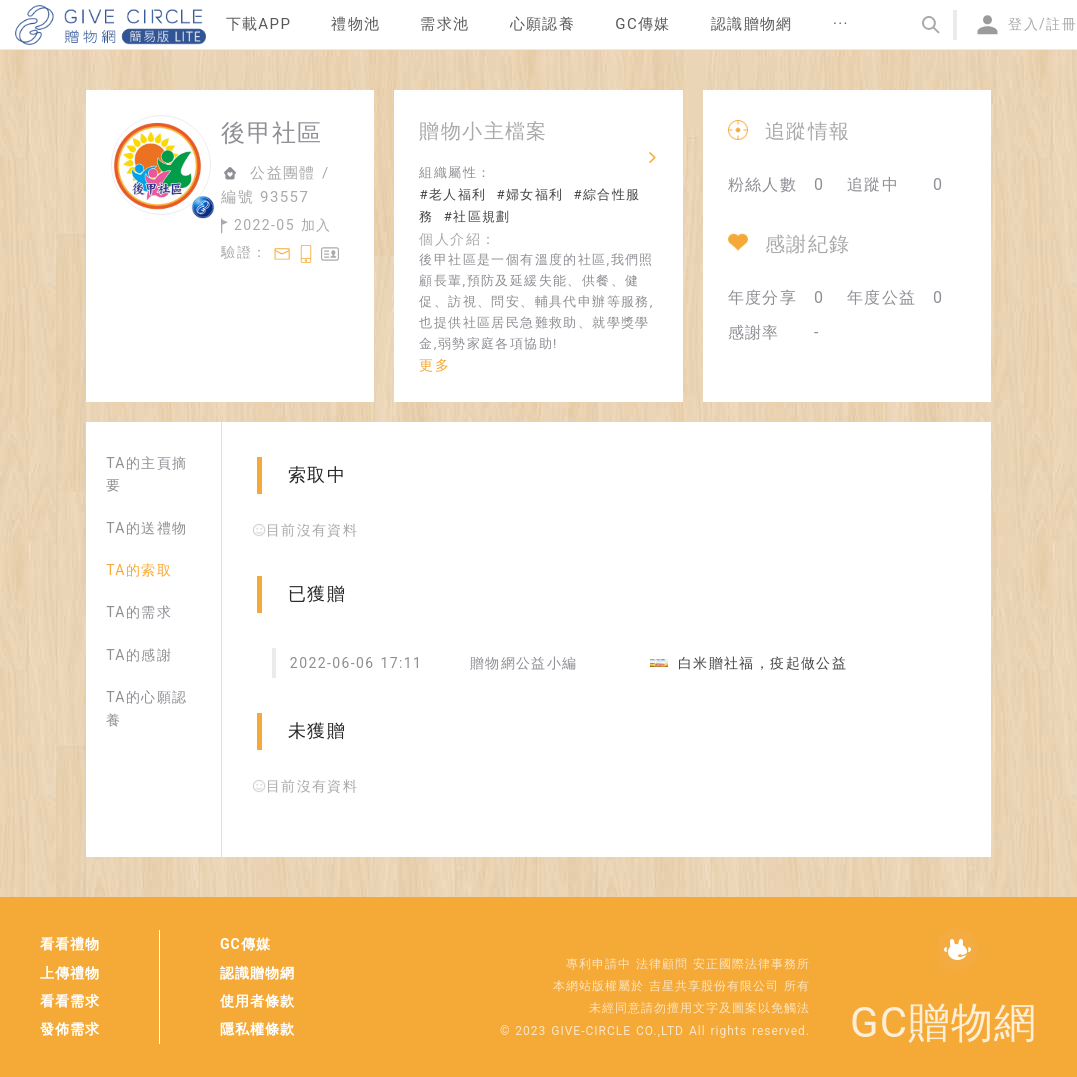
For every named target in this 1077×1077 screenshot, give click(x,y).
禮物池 (355, 24)
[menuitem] (259, 25)
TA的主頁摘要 (146, 474)
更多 (434, 365)
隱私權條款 (257, 1029)
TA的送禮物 (146, 528)
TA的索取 (139, 570)
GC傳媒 (245, 944)
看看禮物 (70, 944)
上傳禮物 (70, 973)
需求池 (444, 24)
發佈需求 (70, 1029)
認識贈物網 (257, 973)
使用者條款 (257, 1001)
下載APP (259, 24)
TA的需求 (139, 612)
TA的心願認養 (146, 708)
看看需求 (70, 1001)
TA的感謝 (139, 655)
